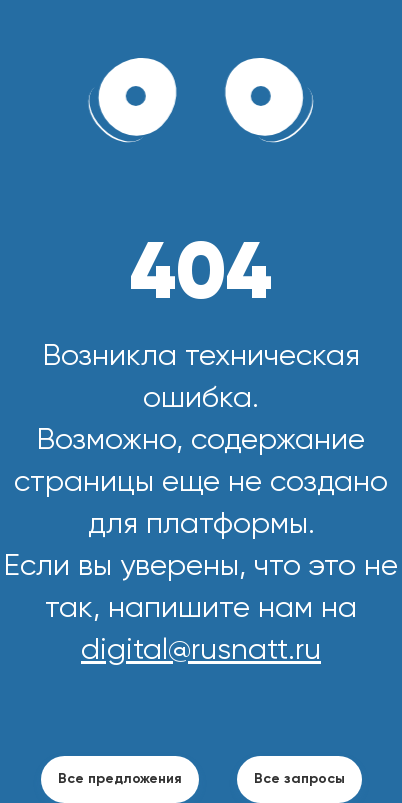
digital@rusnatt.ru (201, 651)
